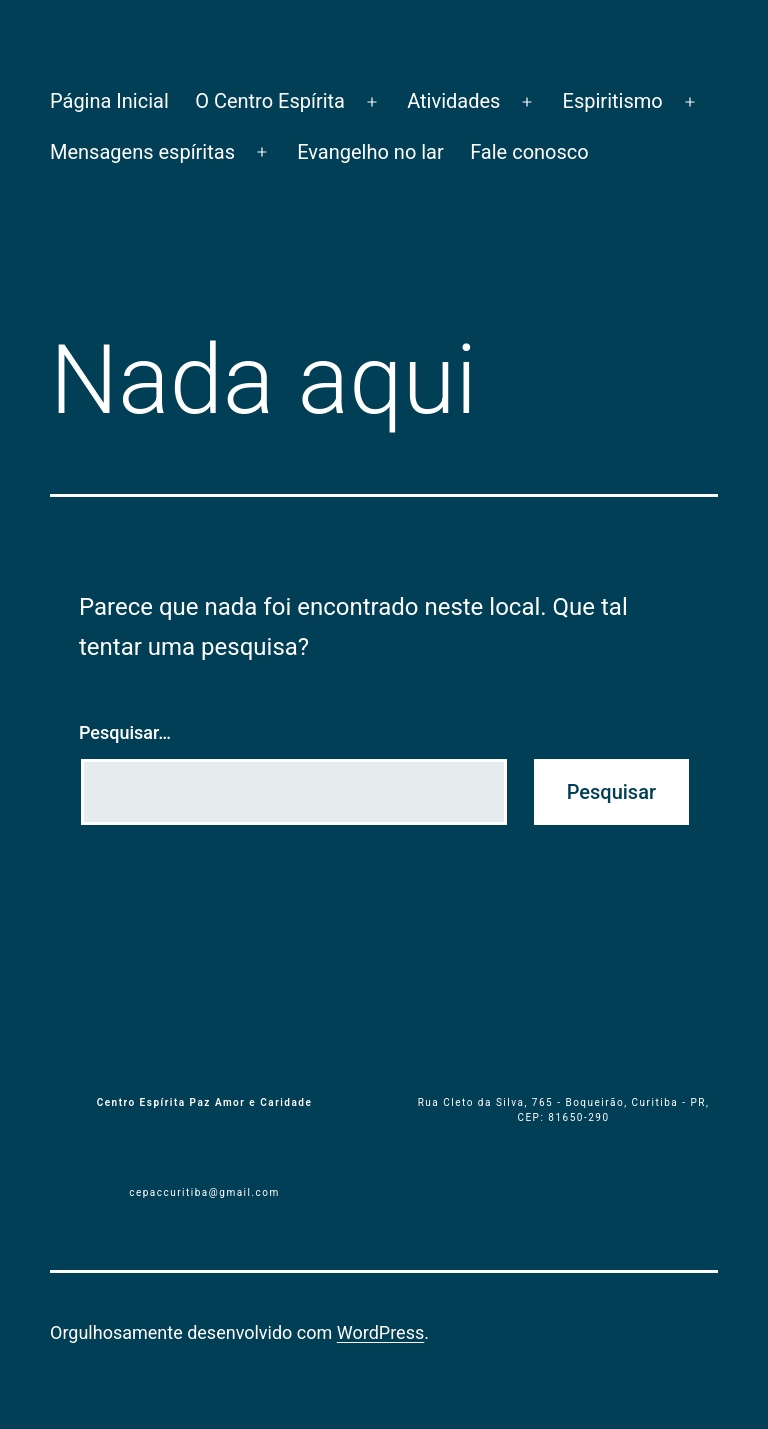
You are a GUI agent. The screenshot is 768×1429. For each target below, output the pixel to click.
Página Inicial (109, 101)
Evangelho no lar (370, 152)
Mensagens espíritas (142, 152)
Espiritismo (613, 101)
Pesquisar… (125, 732)
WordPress (380, 1332)
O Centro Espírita (270, 101)
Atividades (453, 101)
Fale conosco (529, 152)
